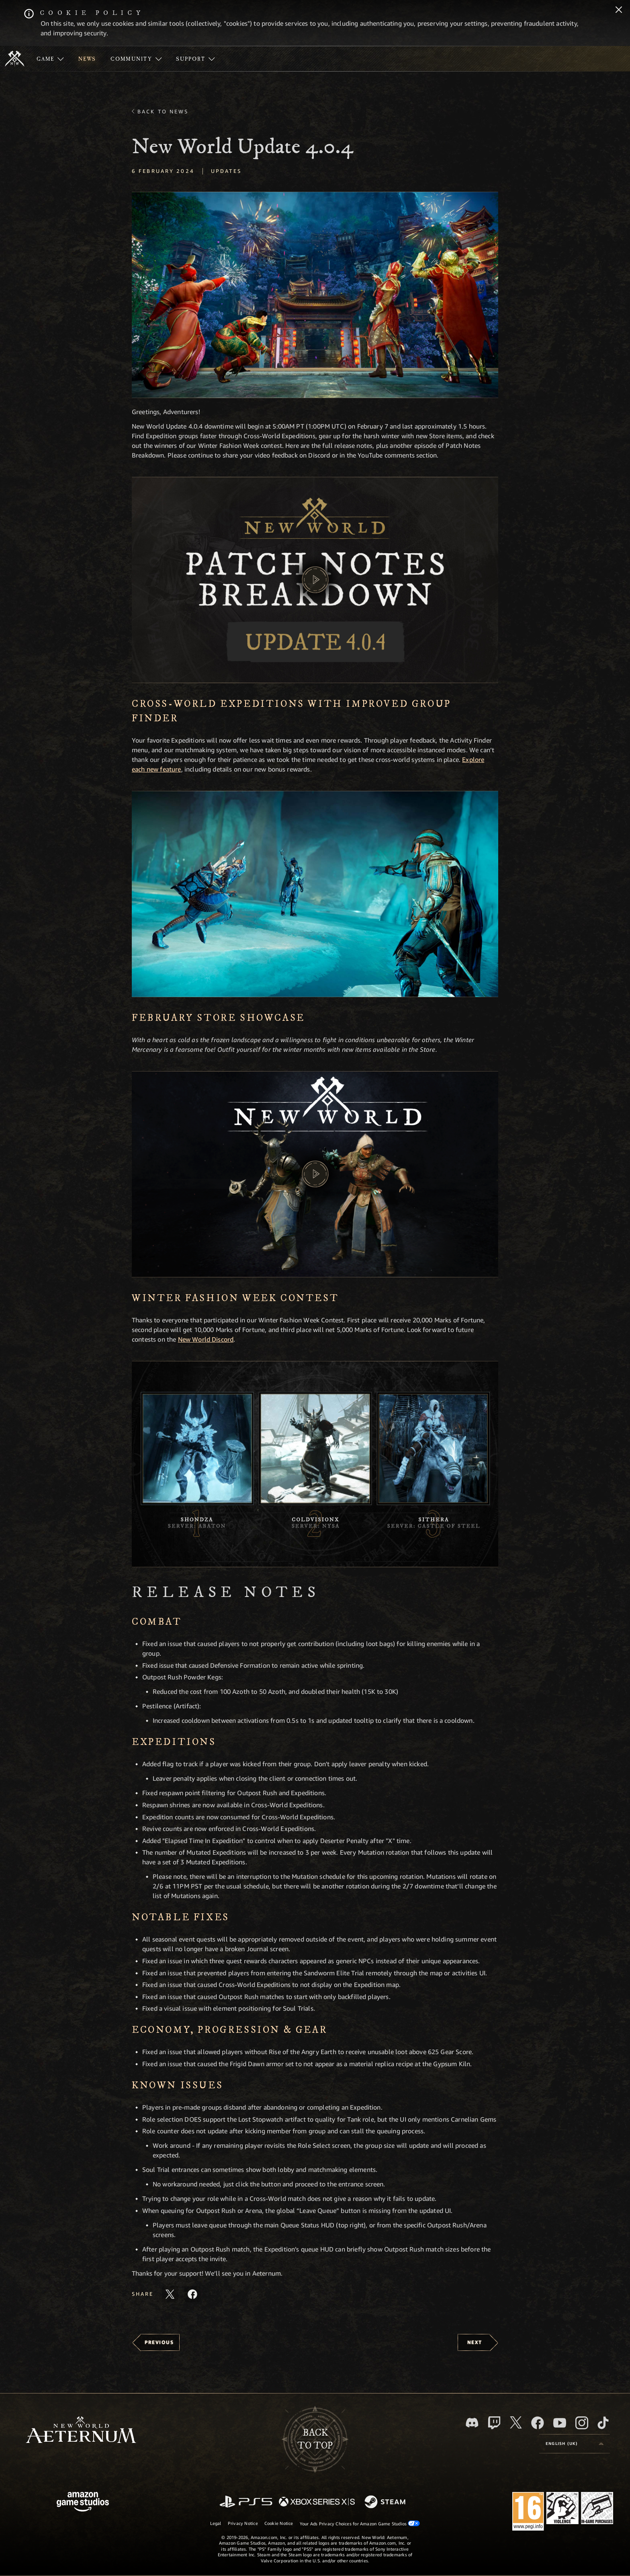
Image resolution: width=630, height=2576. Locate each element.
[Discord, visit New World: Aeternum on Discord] (472, 2423)
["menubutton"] (50, 59)
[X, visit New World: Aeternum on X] (516, 2422)
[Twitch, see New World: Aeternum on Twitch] (494, 2422)
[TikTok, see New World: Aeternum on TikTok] (603, 2422)
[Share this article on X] (170, 2294)
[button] (315, 295)
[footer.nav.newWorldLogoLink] (81, 2430)
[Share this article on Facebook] (192, 2294)
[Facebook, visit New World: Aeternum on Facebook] (537, 2422)
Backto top (315, 2439)
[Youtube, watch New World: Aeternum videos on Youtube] (559, 2422)
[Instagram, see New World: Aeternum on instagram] (581, 2422)
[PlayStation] (246, 2502)
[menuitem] (50, 59)
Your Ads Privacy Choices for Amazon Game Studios (360, 2523)
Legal (215, 2523)
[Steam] (386, 2502)
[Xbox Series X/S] (317, 2502)
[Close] (619, 10)
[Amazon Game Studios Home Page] (83, 2502)
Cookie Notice (278, 2523)
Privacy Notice (243, 2523)
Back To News (162, 111)
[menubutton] (574, 2444)
